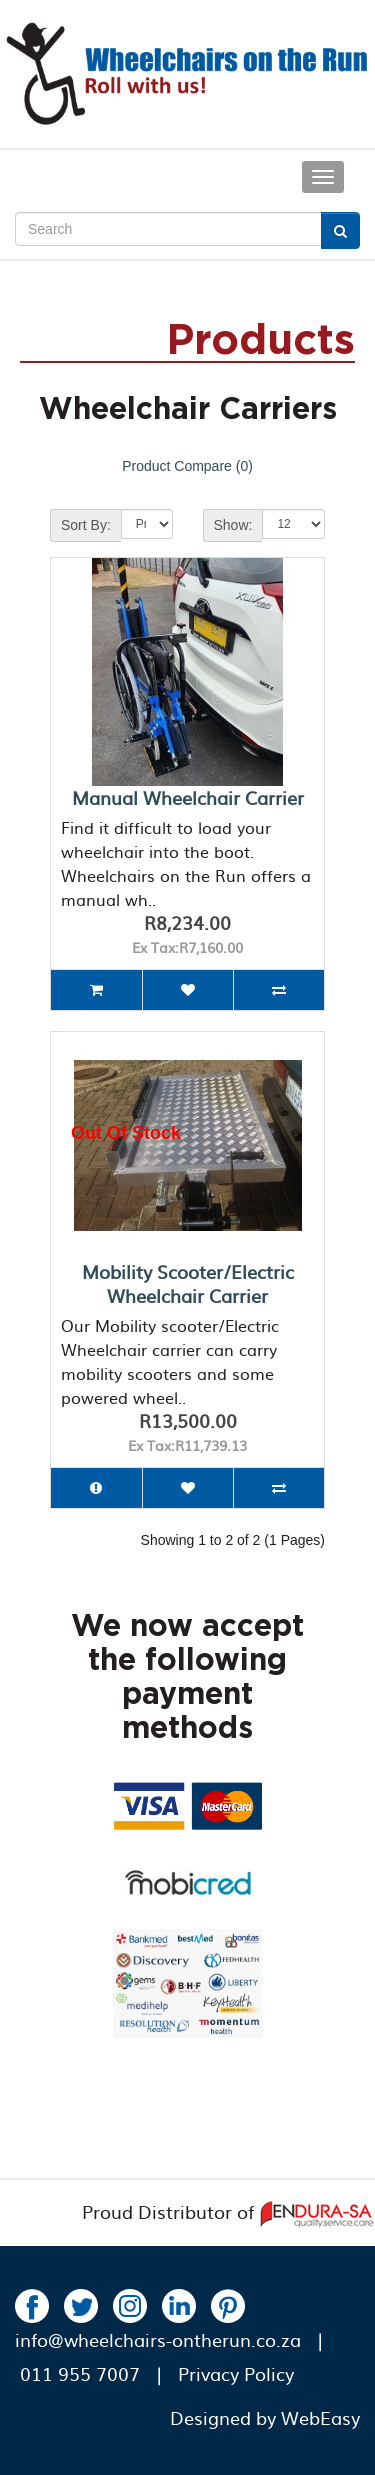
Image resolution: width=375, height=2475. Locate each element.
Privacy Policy (236, 2373)
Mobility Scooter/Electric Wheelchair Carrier (188, 1283)
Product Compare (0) (187, 466)
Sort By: (86, 525)
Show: (233, 525)
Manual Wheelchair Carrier (188, 797)
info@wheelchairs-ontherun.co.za (158, 2339)
